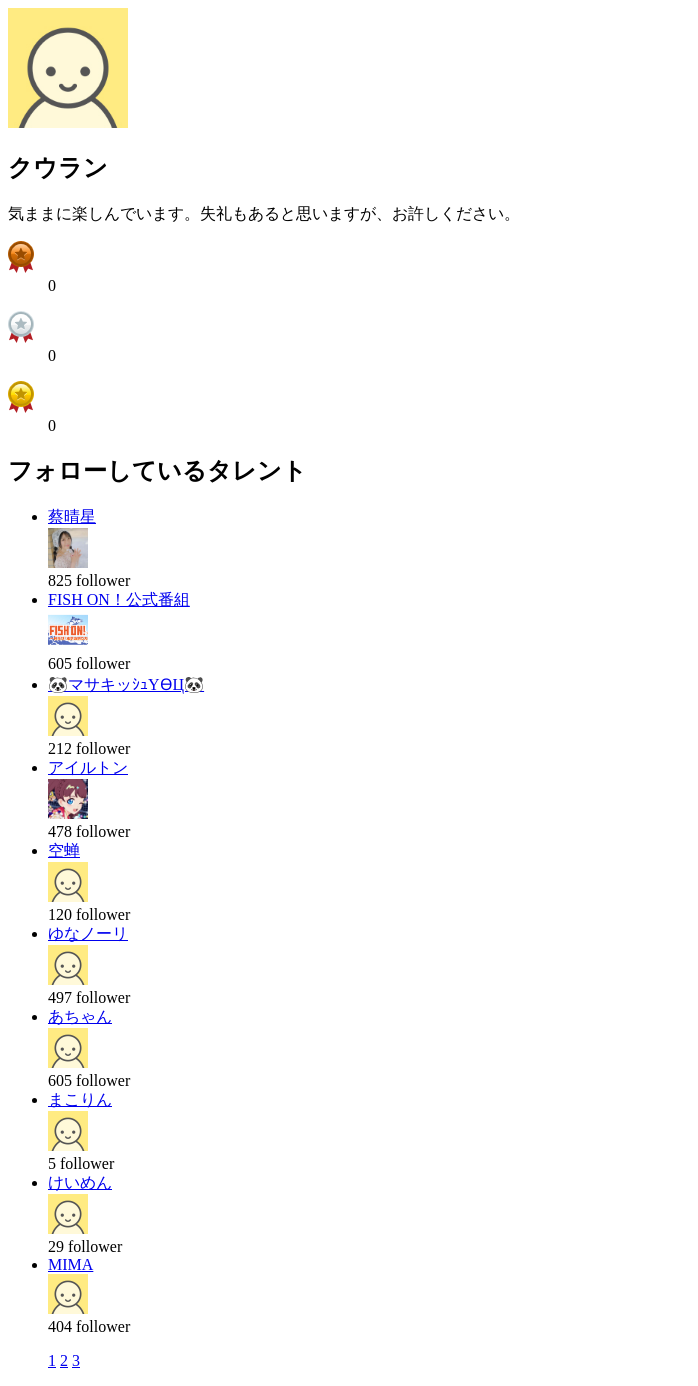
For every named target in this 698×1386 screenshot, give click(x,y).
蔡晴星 (72, 516)
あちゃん (80, 1016)
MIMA (70, 1264)
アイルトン (88, 767)
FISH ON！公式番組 (119, 599)
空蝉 (64, 850)
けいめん (80, 1182)
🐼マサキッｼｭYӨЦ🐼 (126, 684)
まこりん (80, 1099)
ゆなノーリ (88, 933)
